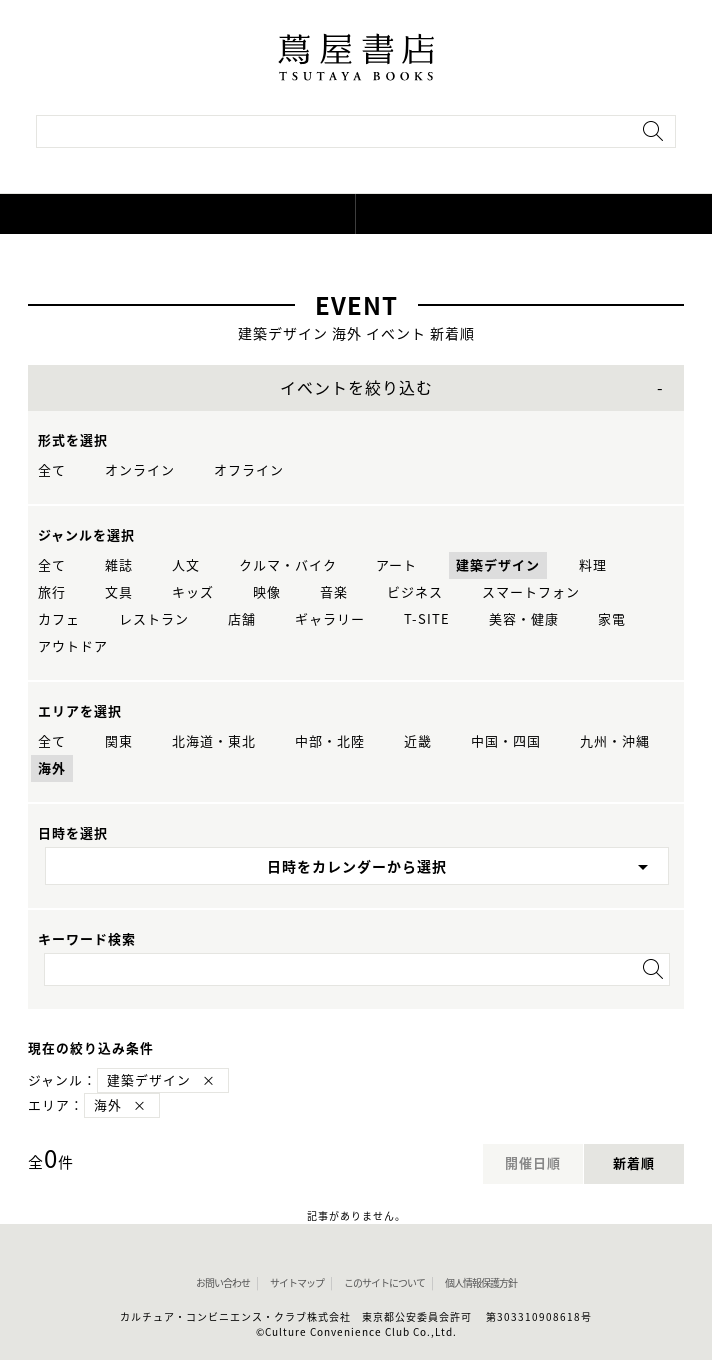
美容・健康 (524, 619)
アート (396, 565)
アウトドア (73, 646)
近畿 (418, 741)
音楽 (334, 592)
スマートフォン (531, 592)
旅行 (52, 592)
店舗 (242, 619)
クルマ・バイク (288, 565)
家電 (612, 619)
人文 (186, 565)
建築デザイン (498, 565)
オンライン (140, 470)
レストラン (154, 619)
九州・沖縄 (615, 741)
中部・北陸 (330, 741)
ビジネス (415, 592)
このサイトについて (384, 1283)
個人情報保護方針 (481, 1283)
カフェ (59, 619)
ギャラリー (330, 619)
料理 (593, 565)
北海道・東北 (214, 741)
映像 (267, 592)
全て (52, 470)
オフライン (249, 470)
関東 (119, 741)
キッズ (193, 592)
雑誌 (119, 565)
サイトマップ (297, 1283)
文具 (119, 592)
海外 (52, 768)
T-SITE (427, 619)
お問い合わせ (223, 1283)
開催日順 (533, 1163)
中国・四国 (506, 741)
